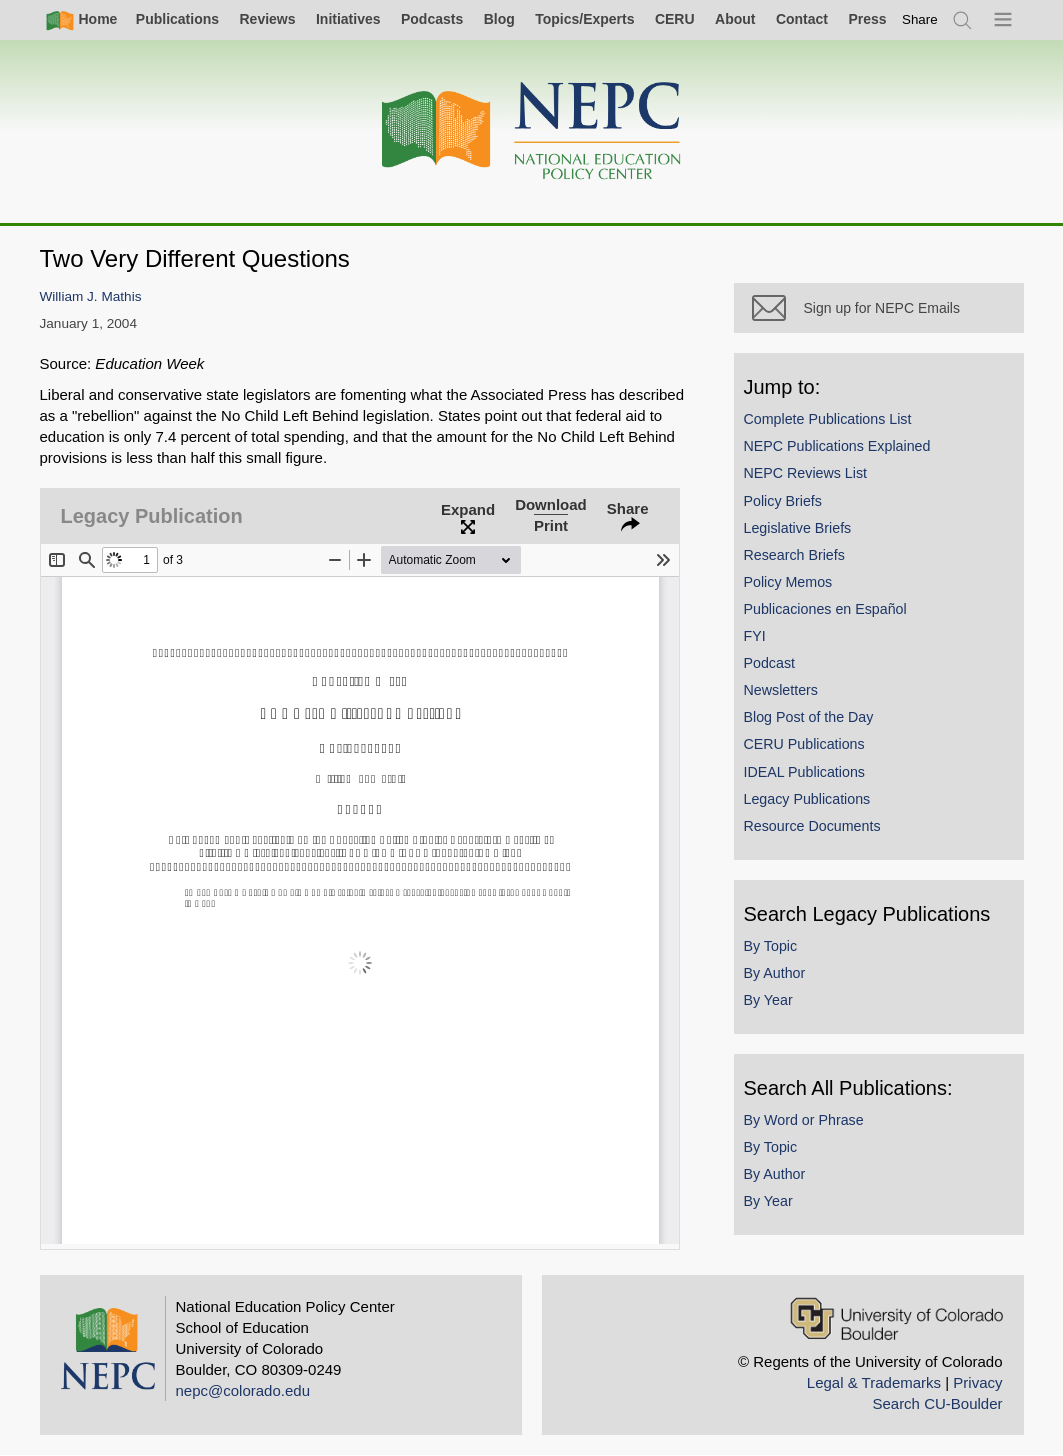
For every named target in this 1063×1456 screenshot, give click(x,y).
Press (867, 19)
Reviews (267, 19)
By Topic (771, 946)
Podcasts (432, 19)
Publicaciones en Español (825, 609)
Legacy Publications (807, 799)
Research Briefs (794, 555)
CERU (675, 19)
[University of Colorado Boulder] (896, 1318)
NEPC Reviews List (806, 473)
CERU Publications (804, 744)
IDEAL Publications (804, 772)
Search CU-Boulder (937, 1403)
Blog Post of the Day (809, 717)
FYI (755, 636)
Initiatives (348, 19)
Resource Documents (812, 826)
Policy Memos (788, 582)
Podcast (770, 663)
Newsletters (781, 690)
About (735, 19)
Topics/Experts (584, 19)
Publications (177, 19)
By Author (775, 973)
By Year (768, 1000)
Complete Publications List (828, 419)
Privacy (977, 1382)
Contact (802, 19)
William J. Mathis (91, 296)
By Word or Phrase (804, 1120)
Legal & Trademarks (874, 1382)
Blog (499, 19)
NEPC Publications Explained (837, 446)
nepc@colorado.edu (243, 1390)
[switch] (920, 19)
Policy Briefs (783, 501)
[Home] (532, 131)
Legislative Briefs (798, 528)
